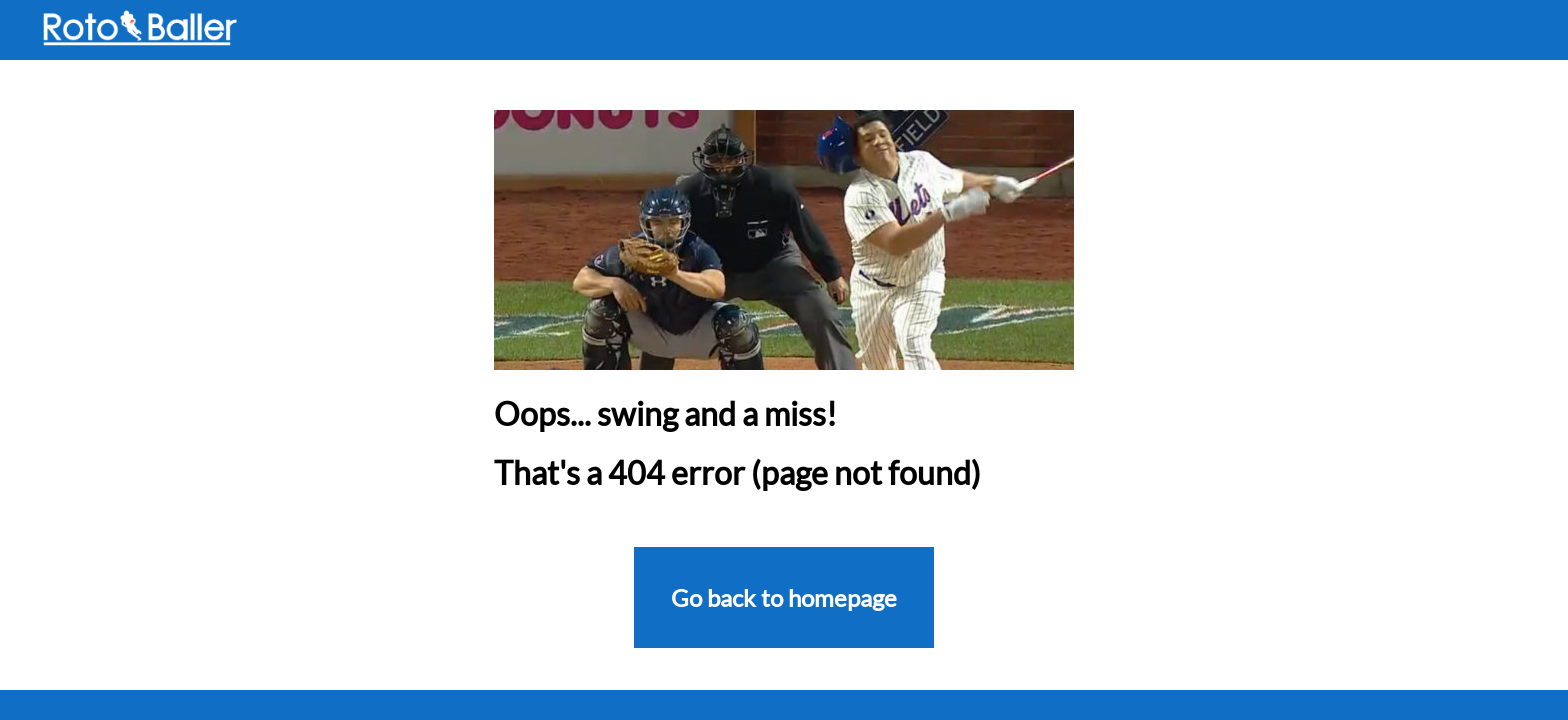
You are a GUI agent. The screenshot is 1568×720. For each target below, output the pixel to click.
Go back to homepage (784, 597)
